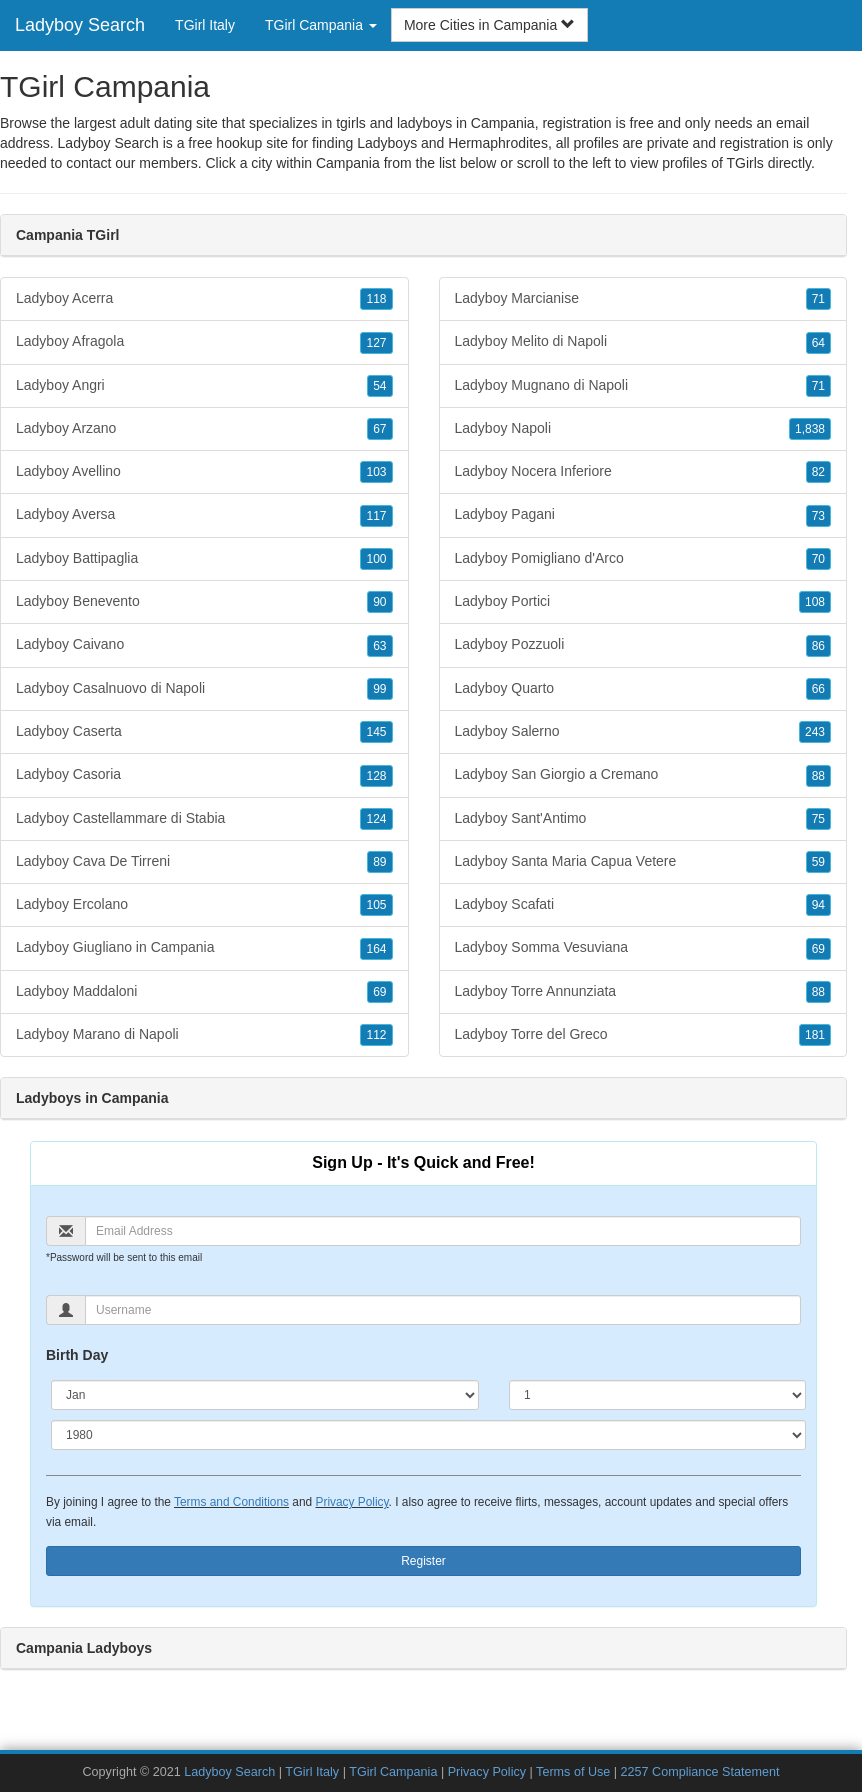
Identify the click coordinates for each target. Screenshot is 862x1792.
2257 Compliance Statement (700, 1772)
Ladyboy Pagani (643, 515)
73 (818, 516)
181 (815, 1035)
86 (818, 646)
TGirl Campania (393, 1772)
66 (818, 689)
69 (379, 992)
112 (376, 1035)
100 (376, 559)
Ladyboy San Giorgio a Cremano (643, 775)
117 (376, 516)
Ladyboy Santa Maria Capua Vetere (643, 862)
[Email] (443, 1231)
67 (379, 429)
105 (376, 905)
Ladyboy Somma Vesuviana (643, 948)
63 (379, 646)
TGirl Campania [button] (321, 25)
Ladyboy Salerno (643, 732)
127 (376, 343)
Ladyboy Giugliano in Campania (204, 948)
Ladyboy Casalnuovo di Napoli (204, 689)
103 (376, 472)
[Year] (428, 1435)
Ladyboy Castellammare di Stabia (204, 819)
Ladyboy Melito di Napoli (643, 342)
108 (815, 602)
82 (818, 472)
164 (376, 949)
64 (818, 343)
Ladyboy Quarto (643, 689)
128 (376, 776)
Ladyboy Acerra (204, 299)
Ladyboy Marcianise (643, 299)
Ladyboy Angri (204, 386)
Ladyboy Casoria (204, 775)
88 (818, 776)
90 (379, 602)
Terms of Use (573, 1772)
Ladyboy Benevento (204, 602)
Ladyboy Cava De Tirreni (204, 862)
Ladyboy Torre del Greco (643, 1035)
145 (376, 732)
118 (376, 299)
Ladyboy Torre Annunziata (643, 992)
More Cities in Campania (489, 25)
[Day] (657, 1395)
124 (376, 819)
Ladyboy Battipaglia (204, 559)
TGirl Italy (205, 25)
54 (379, 386)
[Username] (443, 1310)
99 (379, 689)
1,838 (810, 429)
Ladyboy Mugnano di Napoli (643, 386)
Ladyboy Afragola (204, 342)
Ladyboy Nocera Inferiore (643, 472)
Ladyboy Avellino (204, 472)
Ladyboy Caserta (204, 732)
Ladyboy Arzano (204, 429)
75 (818, 819)
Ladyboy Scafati (643, 905)
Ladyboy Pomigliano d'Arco (643, 559)
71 (818, 299)
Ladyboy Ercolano (204, 905)
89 (379, 862)
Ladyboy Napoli (643, 429)
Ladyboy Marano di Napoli (204, 1035)
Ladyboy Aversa (204, 515)
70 (818, 559)
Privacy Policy (351, 1502)
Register (423, 1561)
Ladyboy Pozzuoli (643, 645)
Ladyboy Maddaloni (204, 992)
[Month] (265, 1395)
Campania (348, 163)
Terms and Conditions (231, 1502)
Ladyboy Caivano (204, 645)
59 (818, 862)
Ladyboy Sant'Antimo (643, 819)
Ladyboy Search (80, 25)
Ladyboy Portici (643, 602)
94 (818, 905)
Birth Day (77, 1355)
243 (815, 732)
